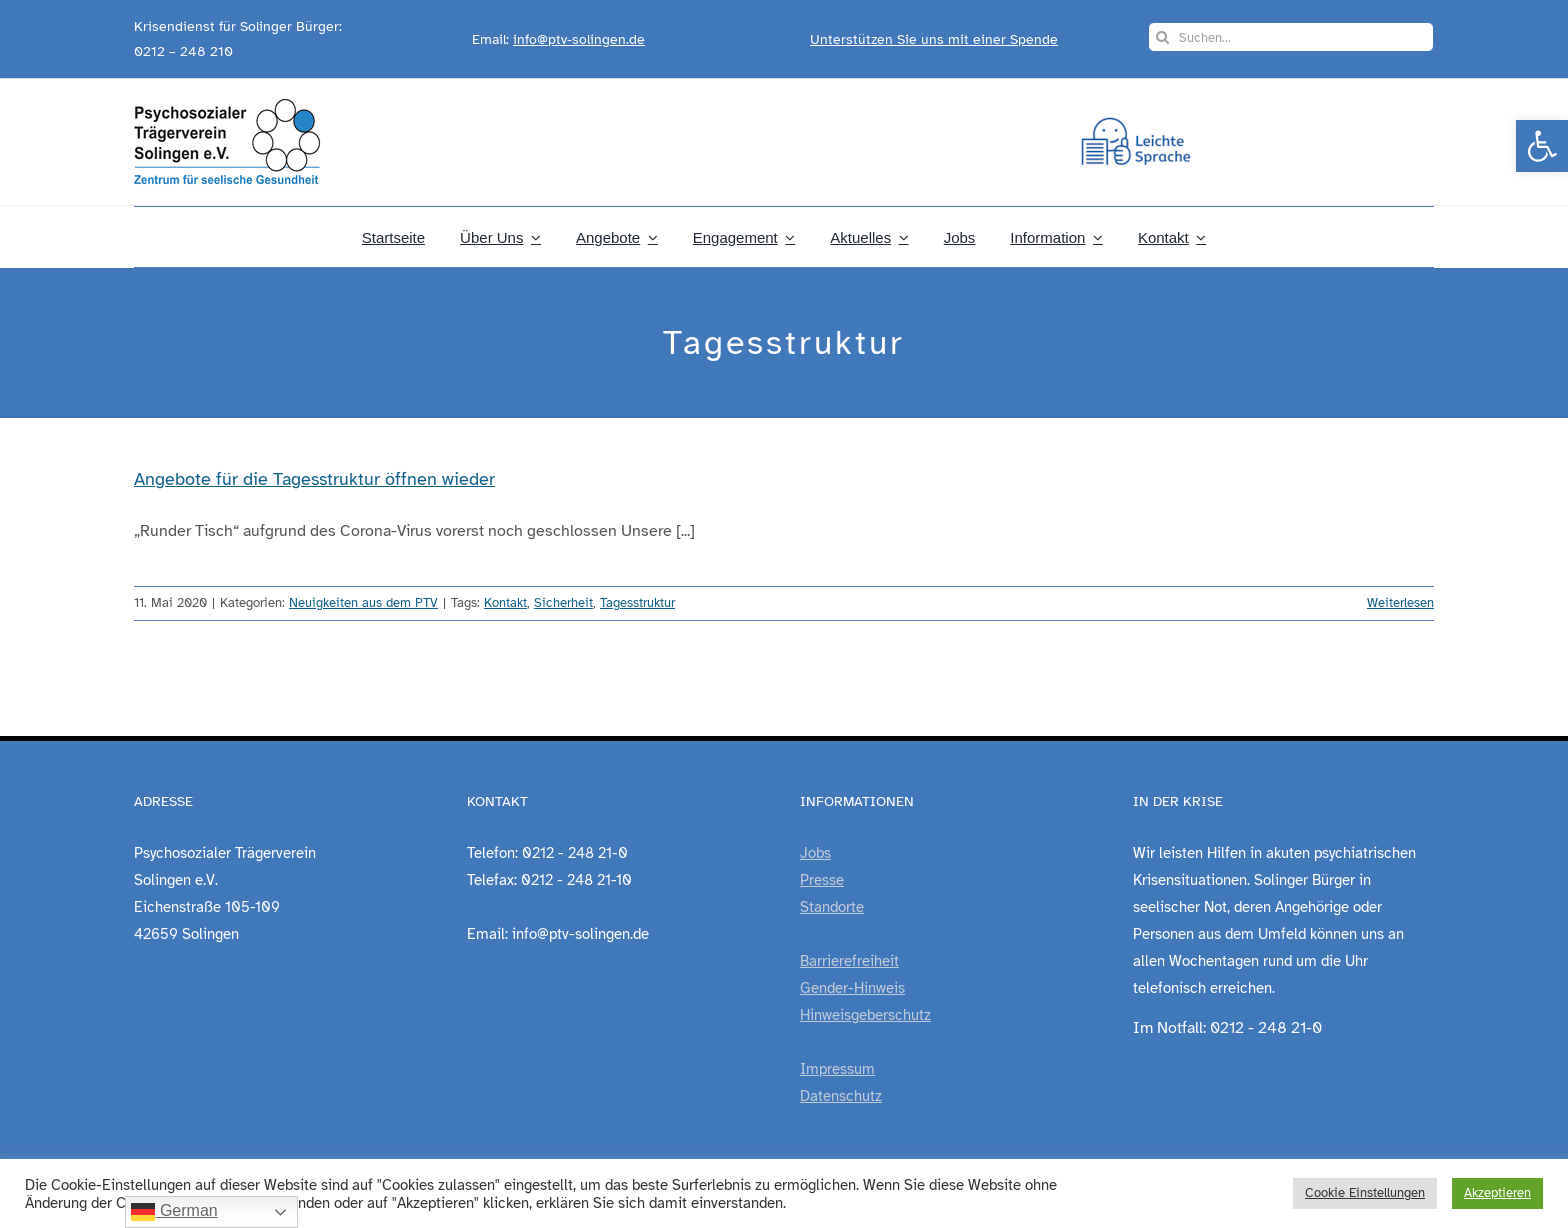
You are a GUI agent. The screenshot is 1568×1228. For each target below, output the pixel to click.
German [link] (174, 1212)
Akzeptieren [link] (1497, 1193)
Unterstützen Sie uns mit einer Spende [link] (934, 39)
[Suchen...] (1291, 37)
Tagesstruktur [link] (637, 603)
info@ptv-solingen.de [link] (579, 39)
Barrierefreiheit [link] (849, 961)
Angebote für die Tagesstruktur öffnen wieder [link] (314, 479)
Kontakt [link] (505, 603)
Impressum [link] (837, 1069)
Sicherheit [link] (563, 603)
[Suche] (1163, 37)
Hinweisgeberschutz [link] (865, 1015)
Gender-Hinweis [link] (852, 988)
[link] (1542, 146)
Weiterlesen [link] (1400, 603)
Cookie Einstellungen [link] (1365, 1193)
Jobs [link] (815, 853)
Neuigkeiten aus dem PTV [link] (363, 603)
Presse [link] (822, 880)
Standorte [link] (832, 907)
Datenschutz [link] (841, 1096)
